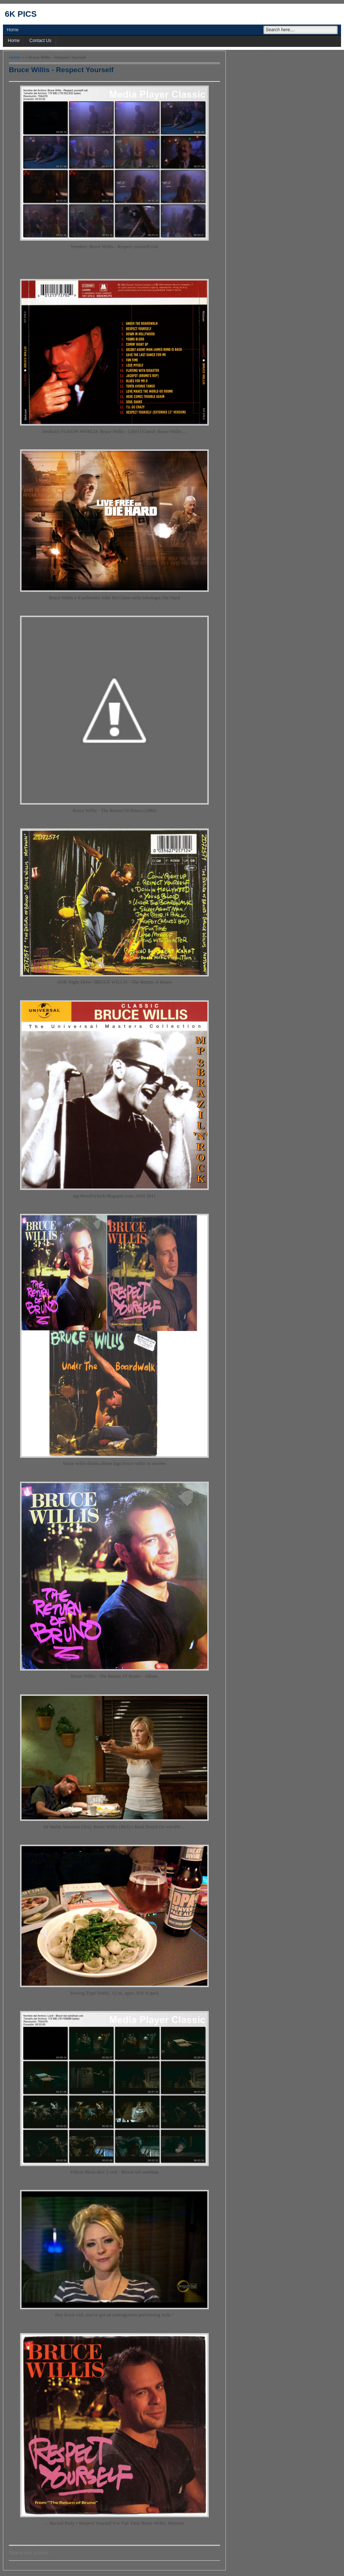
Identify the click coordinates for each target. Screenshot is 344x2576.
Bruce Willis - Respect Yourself (61, 70)
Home (13, 29)
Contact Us (40, 40)
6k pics (21, 14)
